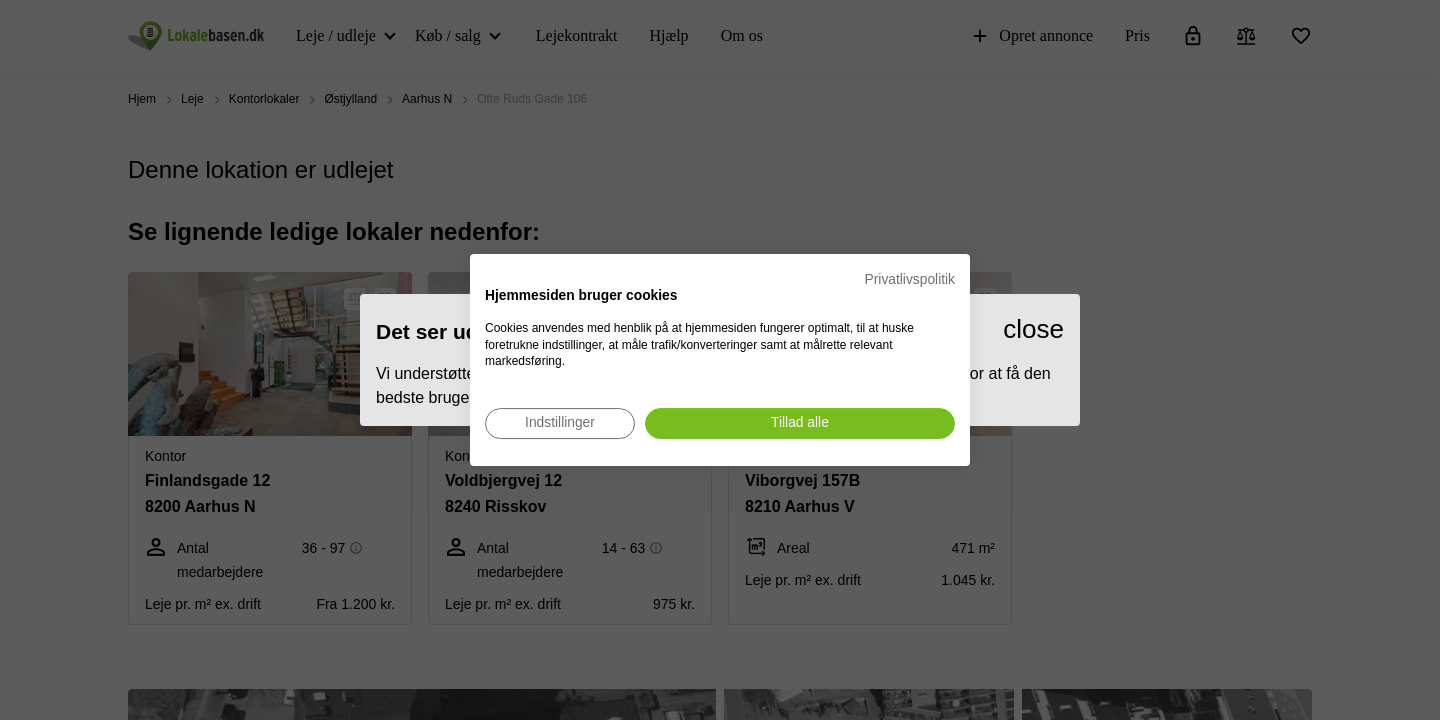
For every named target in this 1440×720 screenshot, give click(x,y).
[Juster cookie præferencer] (560, 423)
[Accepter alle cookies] (800, 423)
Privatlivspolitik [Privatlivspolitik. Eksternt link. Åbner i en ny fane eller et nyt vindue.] (910, 279)
